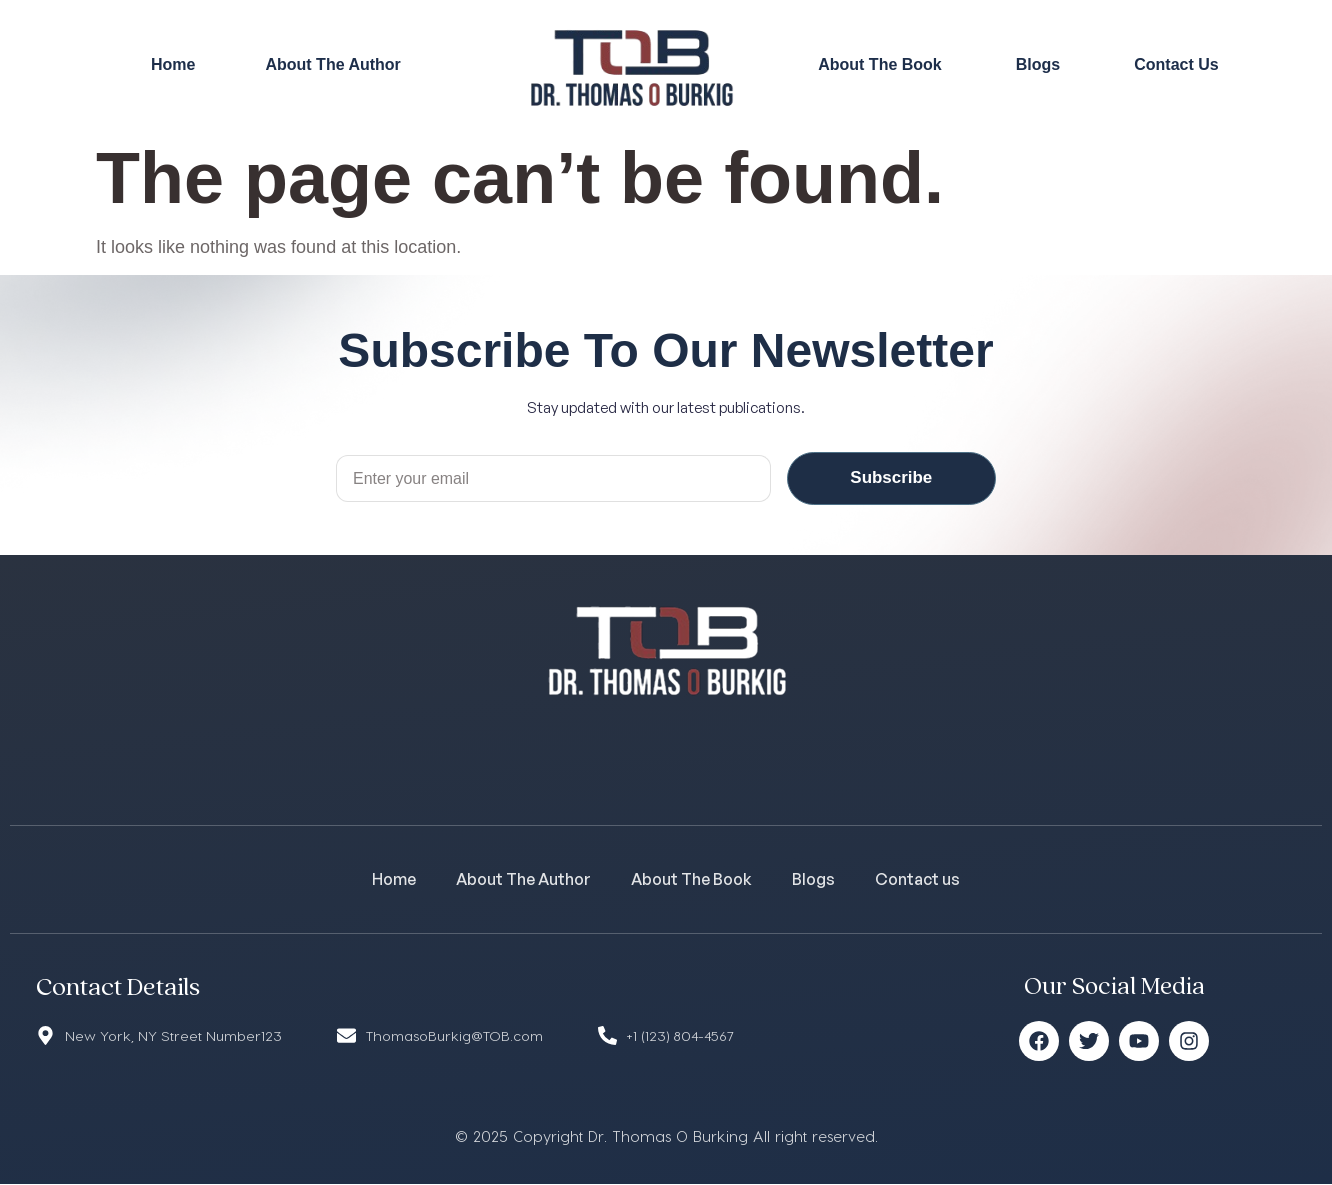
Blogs (1038, 64)
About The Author (332, 64)
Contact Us (1176, 64)
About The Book (880, 64)
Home (173, 64)
